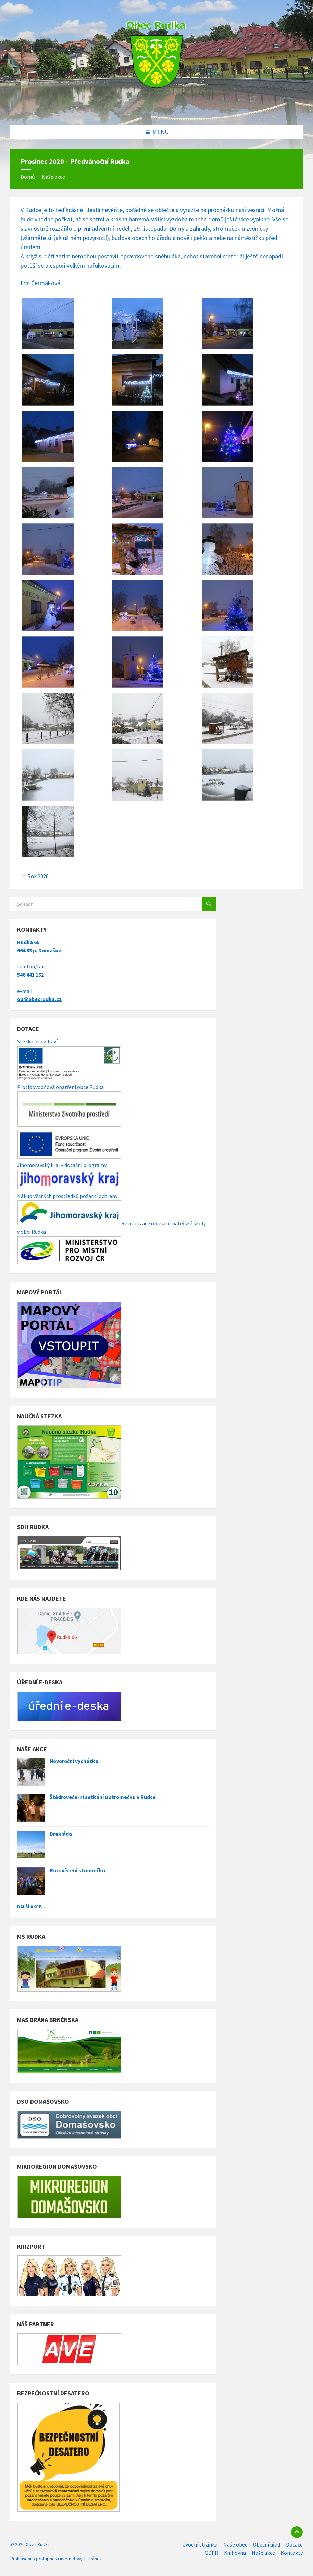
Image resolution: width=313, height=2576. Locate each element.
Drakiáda (61, 1833)
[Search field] (95, 904)
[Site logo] (156, 111)
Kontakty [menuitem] (292, 2553)
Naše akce (53, 176)
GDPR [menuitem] (211, 2553)
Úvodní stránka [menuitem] (199, 2544)
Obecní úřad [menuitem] (266, 2544)
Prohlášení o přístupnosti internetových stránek (56, 2559)
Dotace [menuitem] (294, 2544)
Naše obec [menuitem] (235, 2544)
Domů (28, 176)
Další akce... (31, 1906)
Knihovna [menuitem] (235, 2553)
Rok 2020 (38, 876)
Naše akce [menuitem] (263, 2553)
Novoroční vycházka (74, 1761)
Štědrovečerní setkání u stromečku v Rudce (103, 1797)
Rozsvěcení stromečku (77, 1870)
